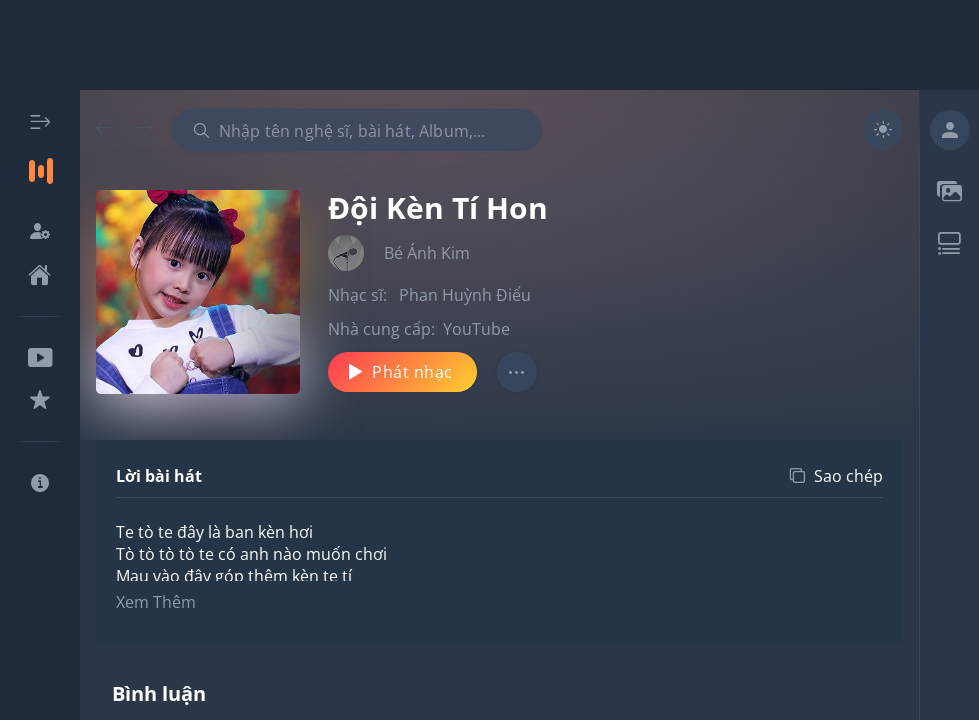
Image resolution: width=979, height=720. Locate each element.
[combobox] (357, 130)
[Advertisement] (490, 45)
